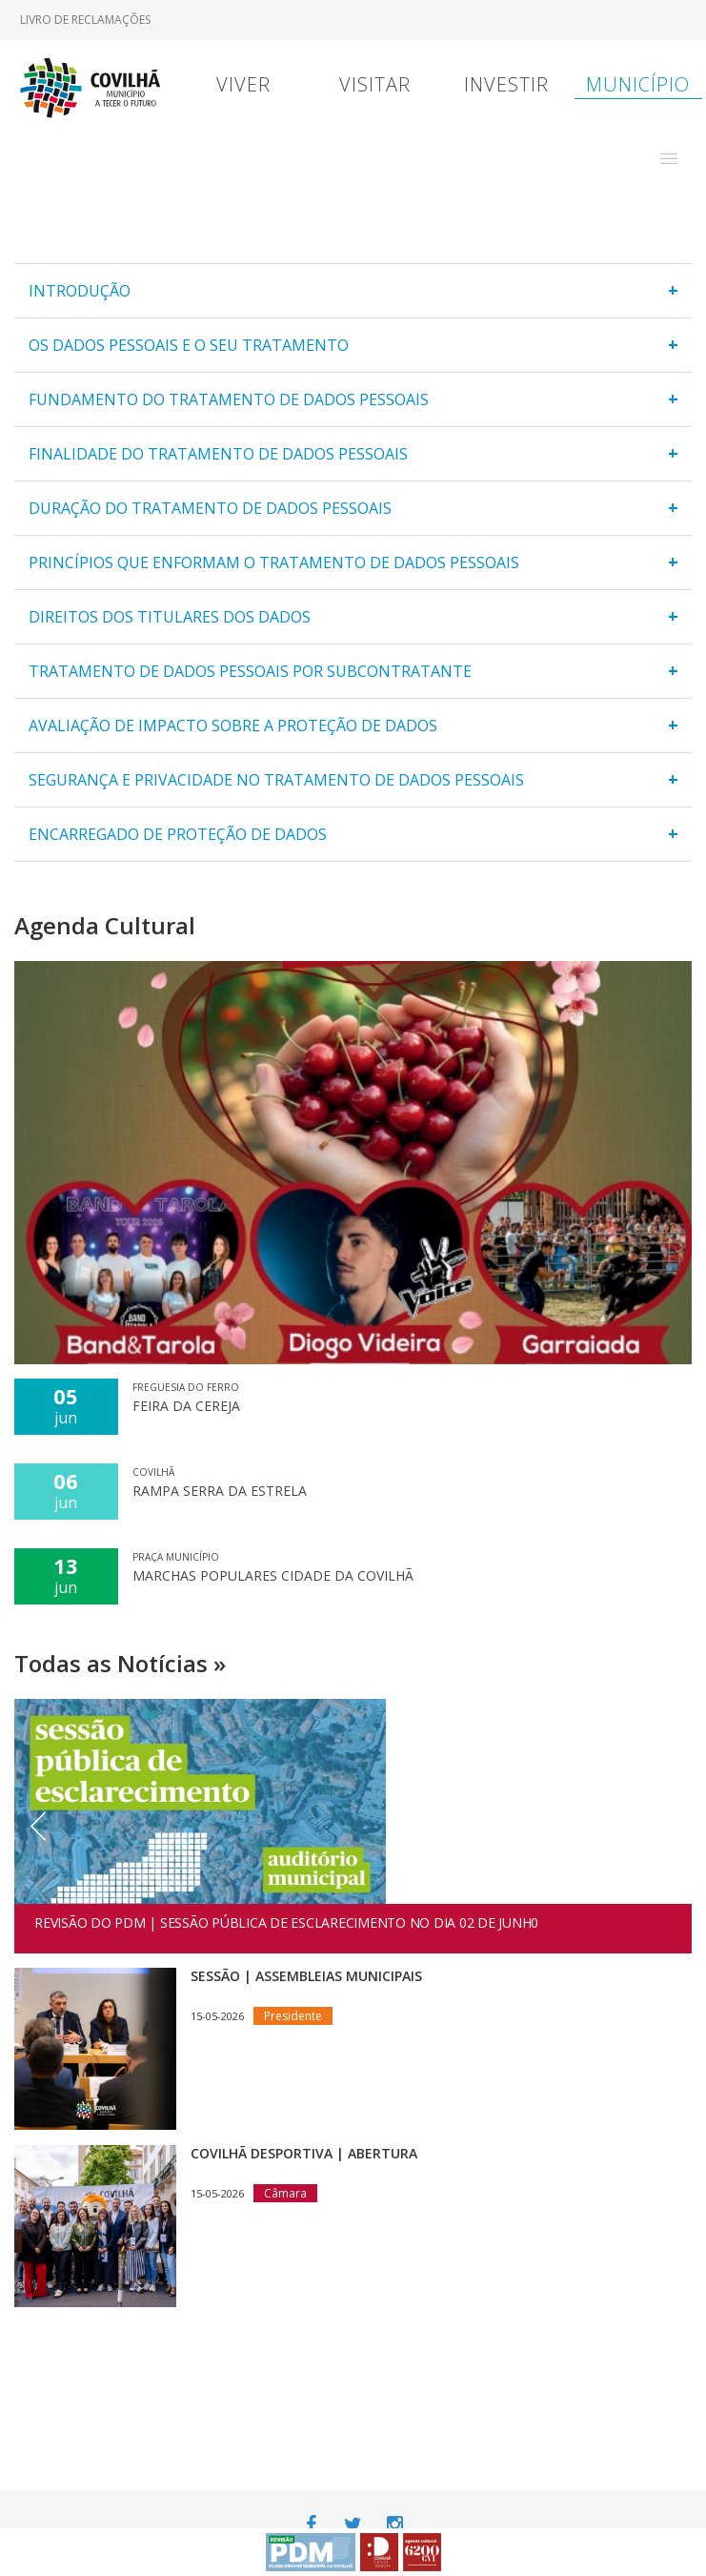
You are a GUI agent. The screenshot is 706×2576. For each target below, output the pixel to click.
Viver (243, 84)
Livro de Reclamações (85, 19)
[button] (669, 158)
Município (638, 84)
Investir (506, 84)
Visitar (375, 84)
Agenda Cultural (104, 925)
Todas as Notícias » (120, 1663)
